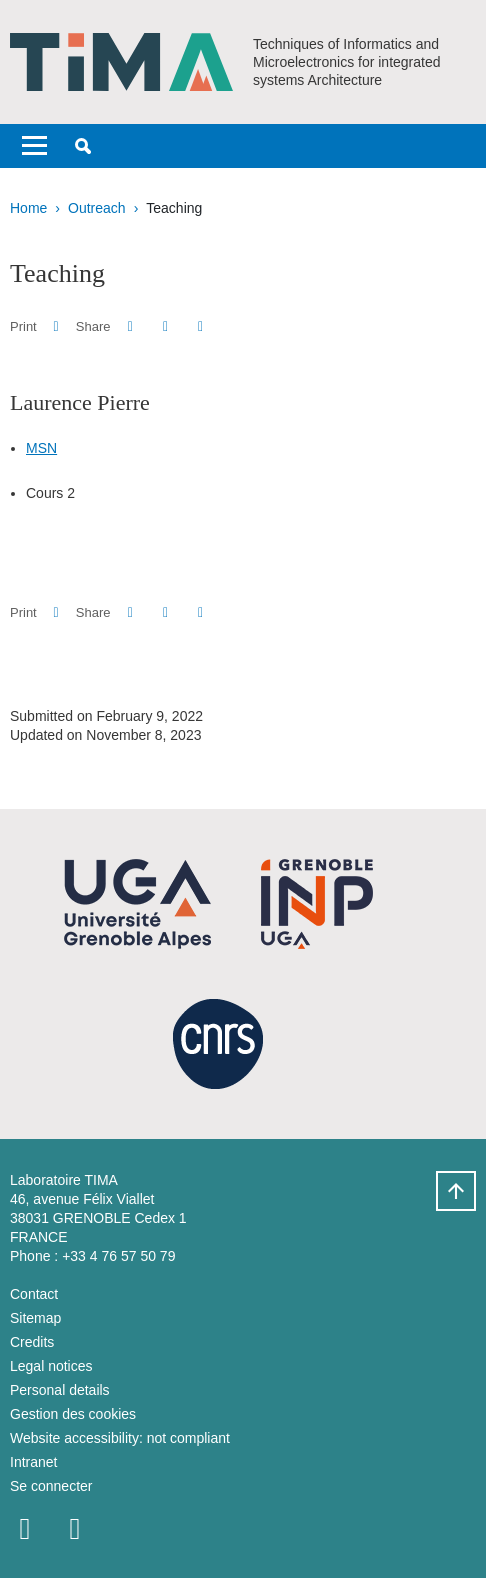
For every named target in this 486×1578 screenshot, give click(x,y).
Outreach (97, 208)
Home (28, 208)
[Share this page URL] (200, 326)
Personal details (60, 1390)
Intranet (33, 1462)
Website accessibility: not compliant (120, 1438)
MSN (41, 448)
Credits (32, 1342)
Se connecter (51, 1486)
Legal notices (51, 1366)
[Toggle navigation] (34, 146)
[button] (83, 146)
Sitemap (35, 1318)
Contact (34, 1294)
